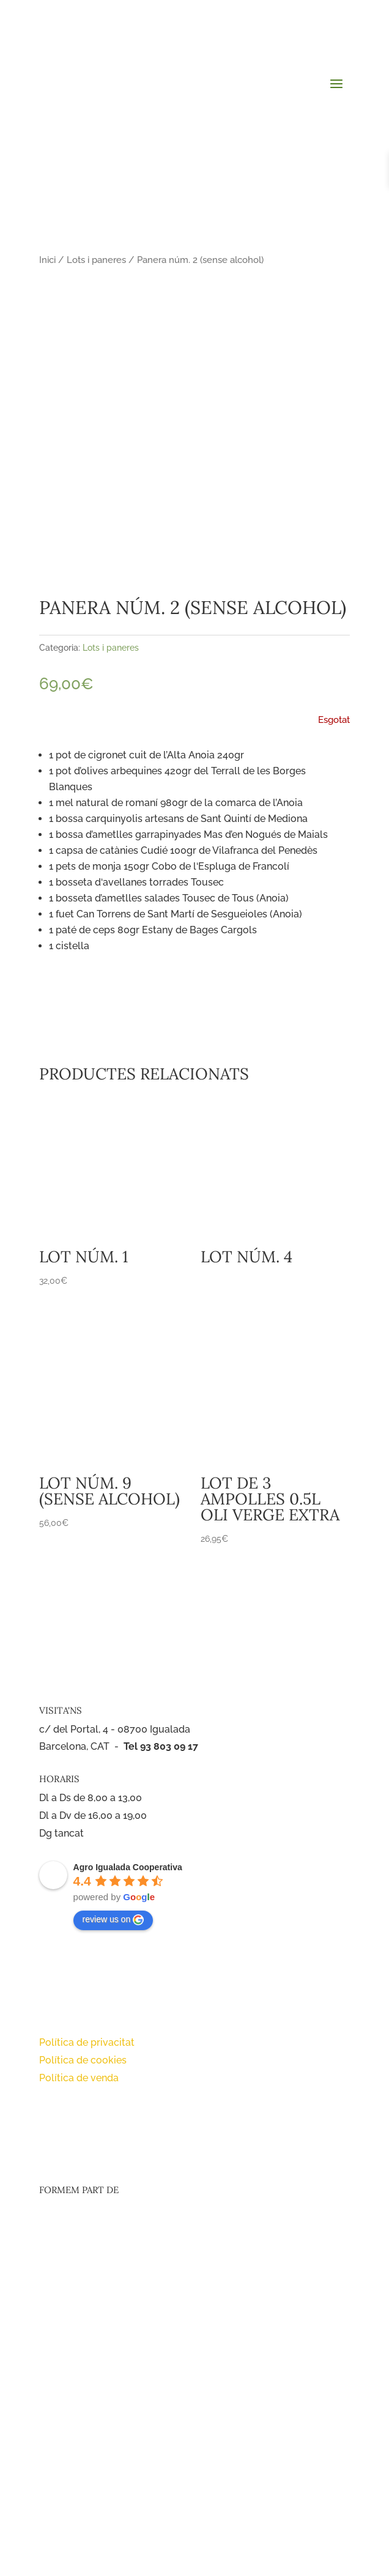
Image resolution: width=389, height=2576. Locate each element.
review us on (113, 1919)
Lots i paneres (96, 259)
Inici (47, 259)
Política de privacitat (87, 2042)
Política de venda (79, 2078)
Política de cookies (83, 2060)
